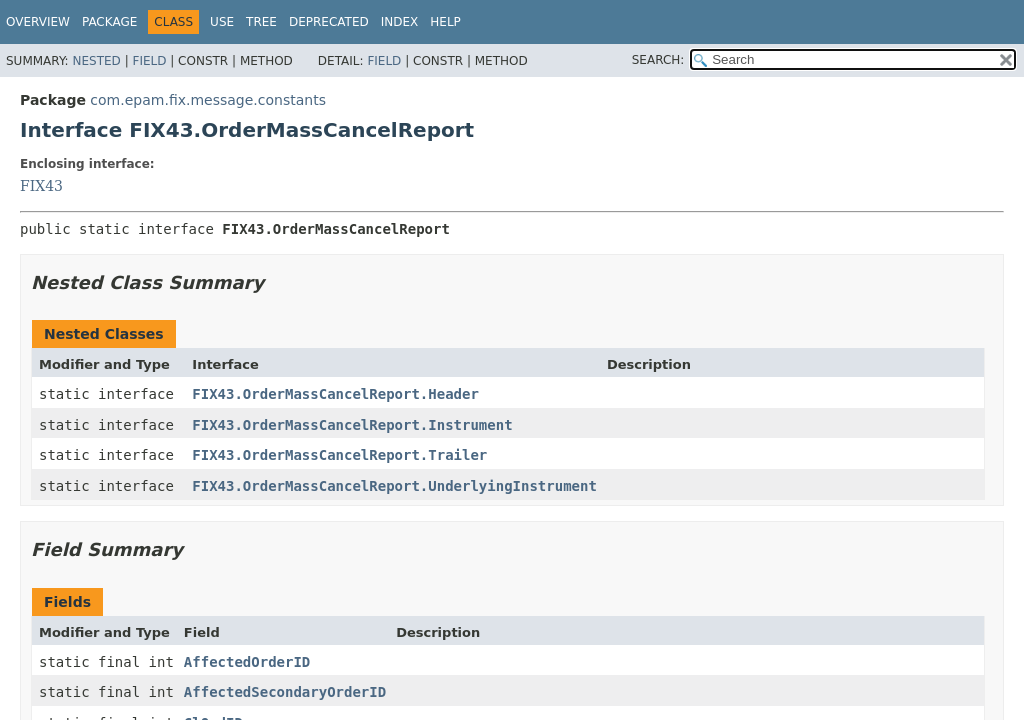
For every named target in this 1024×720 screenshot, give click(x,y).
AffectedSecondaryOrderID (285, 692)
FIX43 (41, 186)
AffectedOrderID (247, 662)
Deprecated (329, 22)
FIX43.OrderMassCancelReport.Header (335, 394)
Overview (38, 22)
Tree (261, 22)
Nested (96, 61)
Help (445, 22)
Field (149, 61)
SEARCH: (658, 60)
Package (109, 22)
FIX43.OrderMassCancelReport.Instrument (352, 425)
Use (222, 22)
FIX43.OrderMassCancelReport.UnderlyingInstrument (394, 486)
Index (400, 22)
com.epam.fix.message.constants (208, 100)
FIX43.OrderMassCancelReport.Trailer (339, 455)
